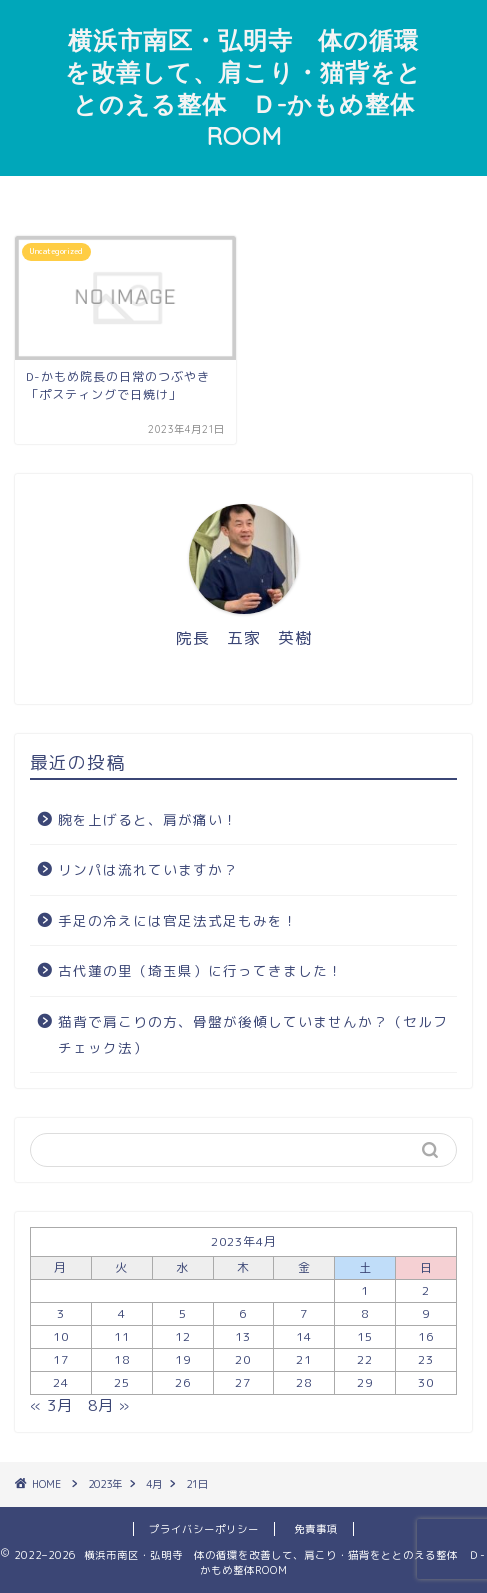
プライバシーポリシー (204, 1529)
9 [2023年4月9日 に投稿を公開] (426, 1313)
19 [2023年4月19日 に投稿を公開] (183, 1359)
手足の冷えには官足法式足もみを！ (178, 920)
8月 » (109, 1405)
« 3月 (51, 1405)
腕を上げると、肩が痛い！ (148, 819)
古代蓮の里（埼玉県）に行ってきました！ (200, 970)
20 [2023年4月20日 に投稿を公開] (243, 1359)
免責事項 (316, 1529)
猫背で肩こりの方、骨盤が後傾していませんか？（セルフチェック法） (253, 1034)
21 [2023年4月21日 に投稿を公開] (304, 1359)
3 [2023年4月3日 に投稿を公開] (61, 1313)
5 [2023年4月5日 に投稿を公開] (183, 1313)
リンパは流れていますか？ (148, 869)
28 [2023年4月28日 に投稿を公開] (304, 1382)
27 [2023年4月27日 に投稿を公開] (243, 1382)
